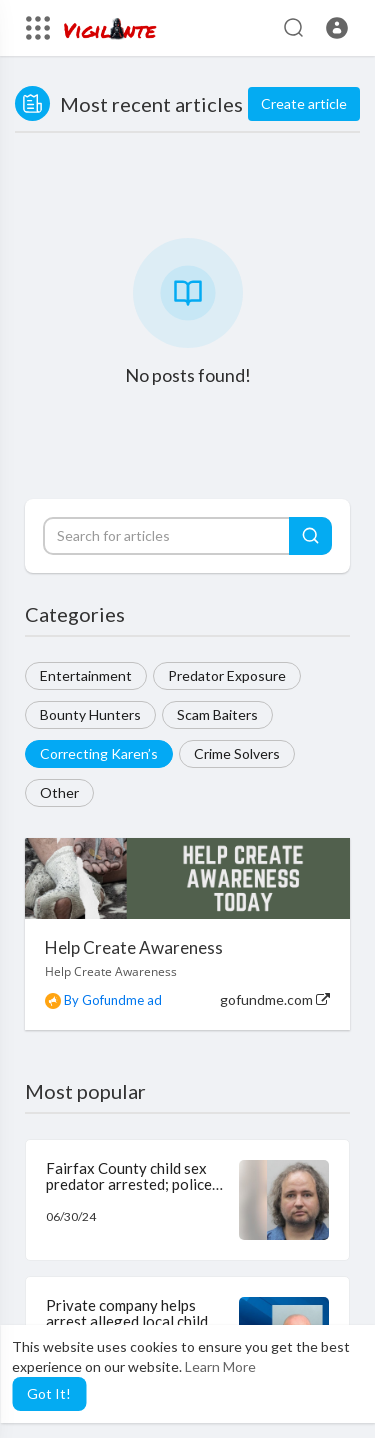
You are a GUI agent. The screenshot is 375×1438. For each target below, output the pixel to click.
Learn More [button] (220, 1366)
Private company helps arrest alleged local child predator (127, 1321)
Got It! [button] (49, 1393)
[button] (337, 28)
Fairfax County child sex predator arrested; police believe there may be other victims (134, 1193)
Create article (304, 103)
